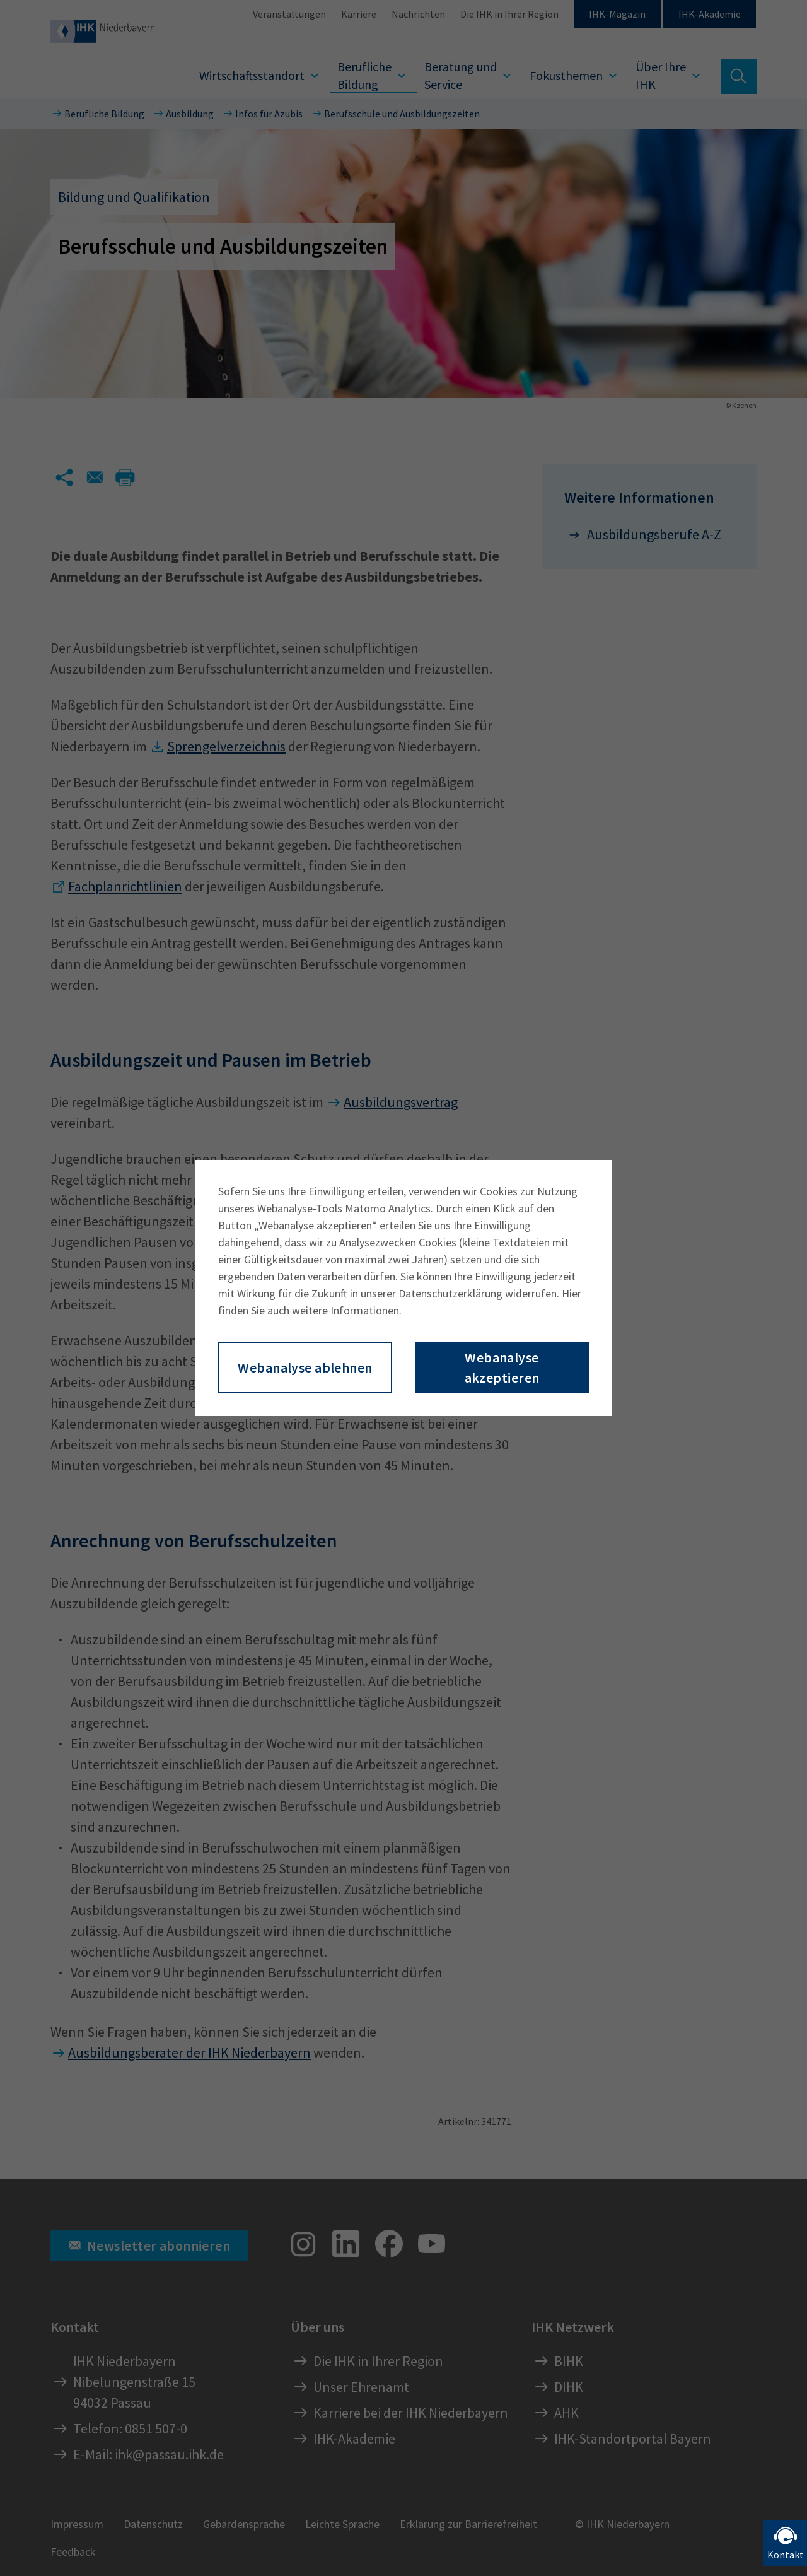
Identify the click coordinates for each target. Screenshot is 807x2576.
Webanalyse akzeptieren (502, 1367)
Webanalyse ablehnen (305, 1367)
